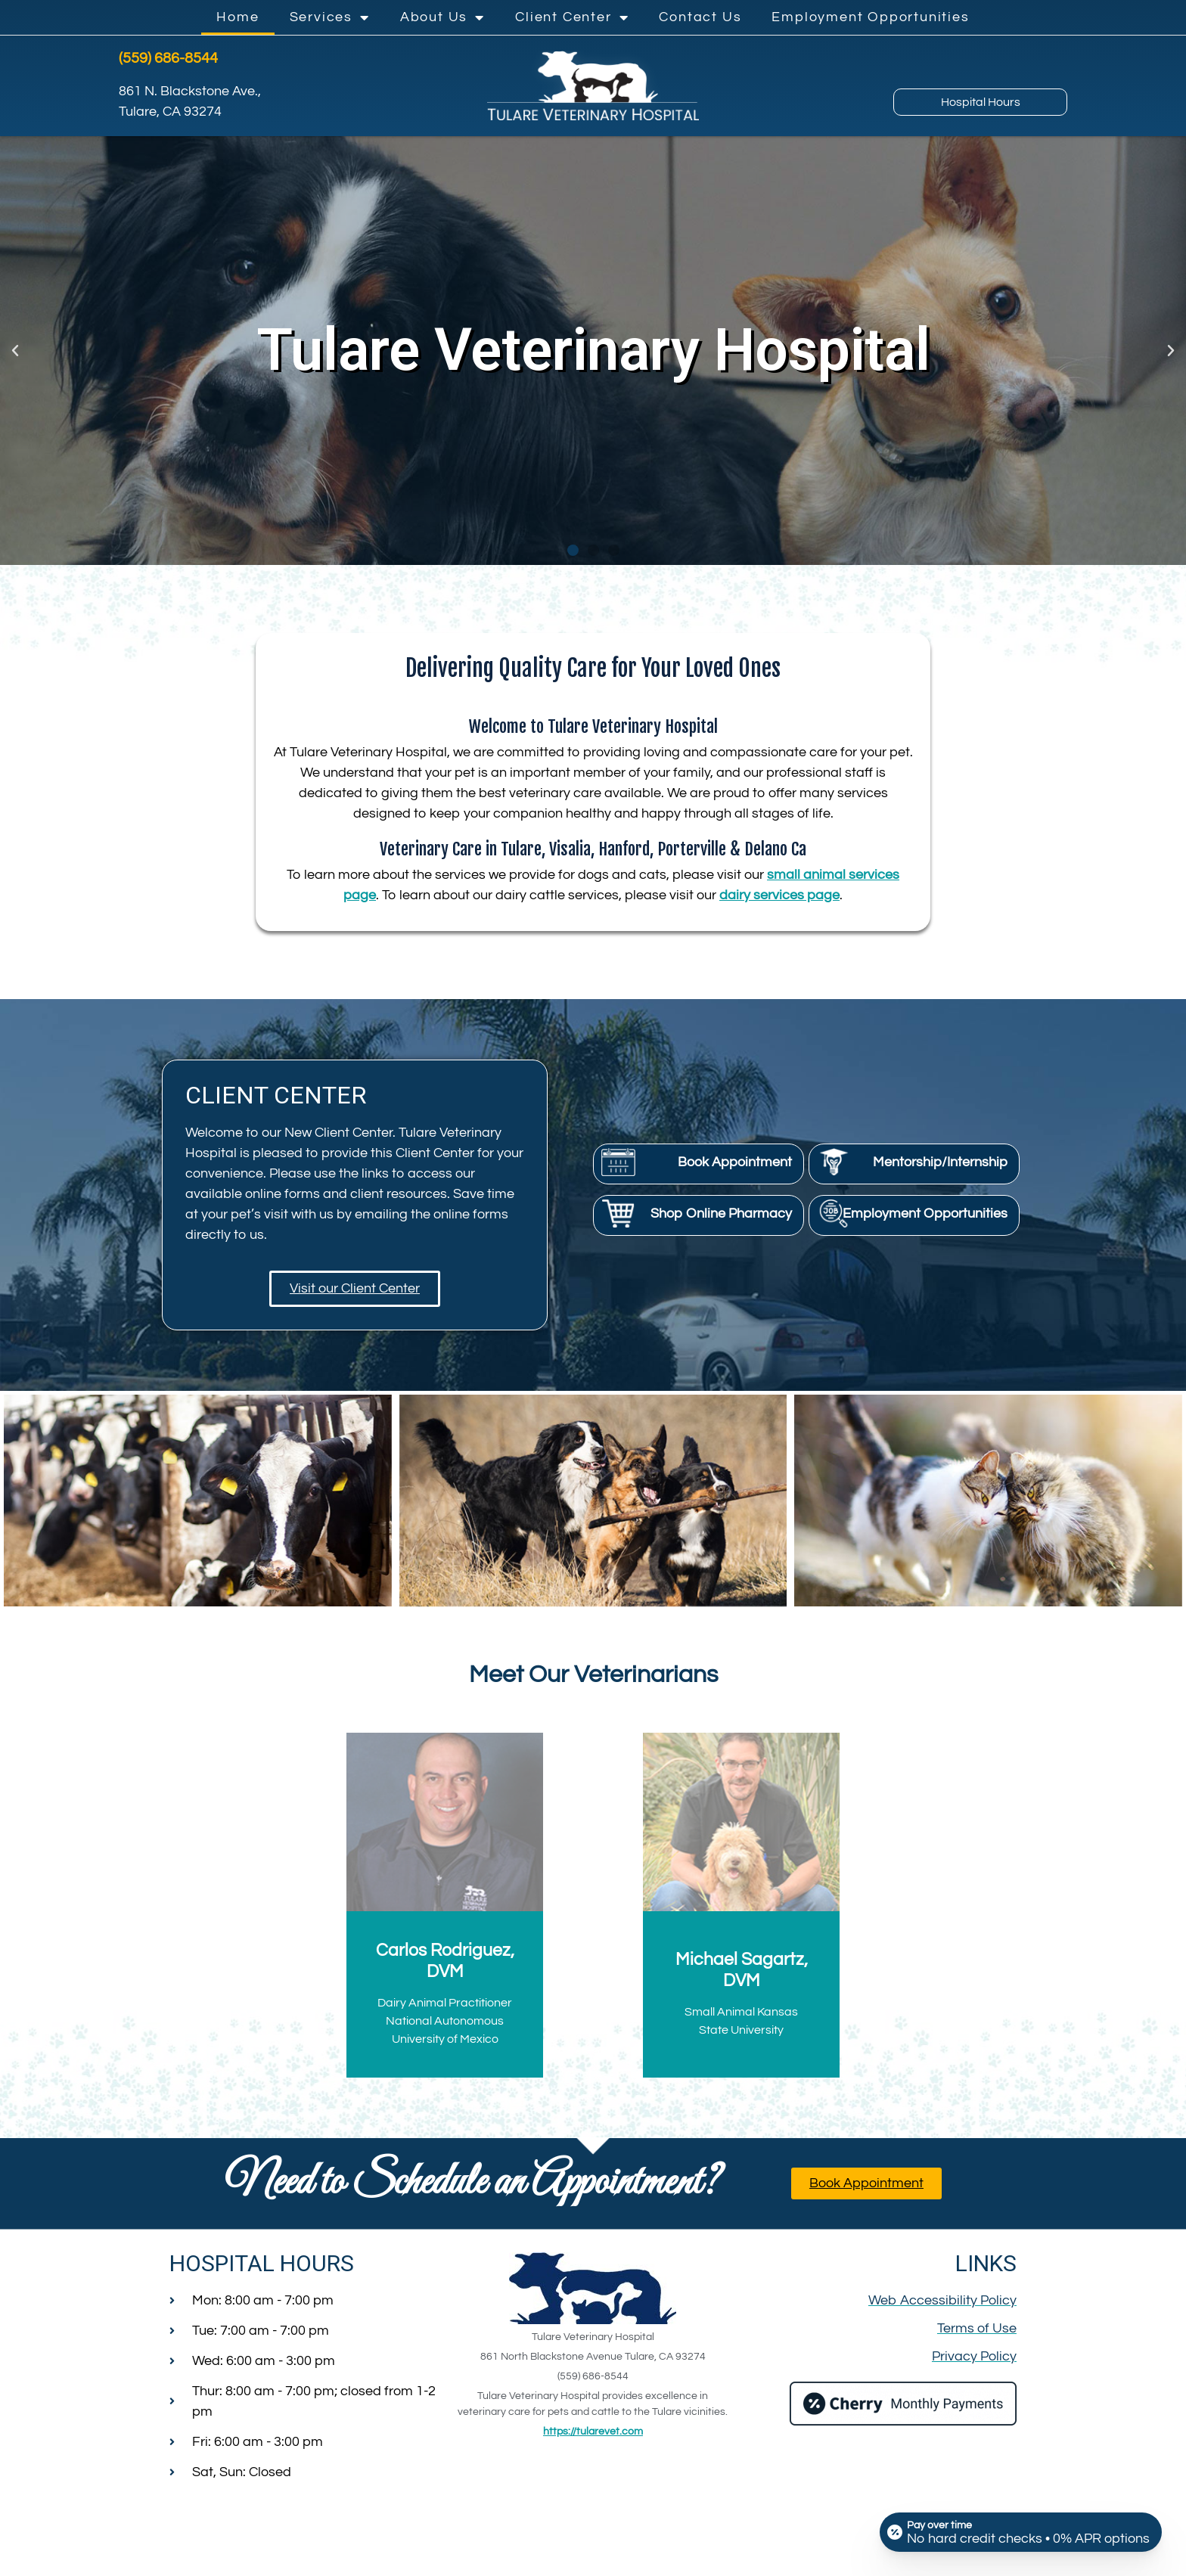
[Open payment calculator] (1021, 2532)
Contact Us (700, 17)
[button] (15, 350)
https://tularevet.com (593, 2431)
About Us (442, 17)
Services (330, 17)
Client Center (572, 17)
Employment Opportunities (870, 17)
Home (237, 17)
